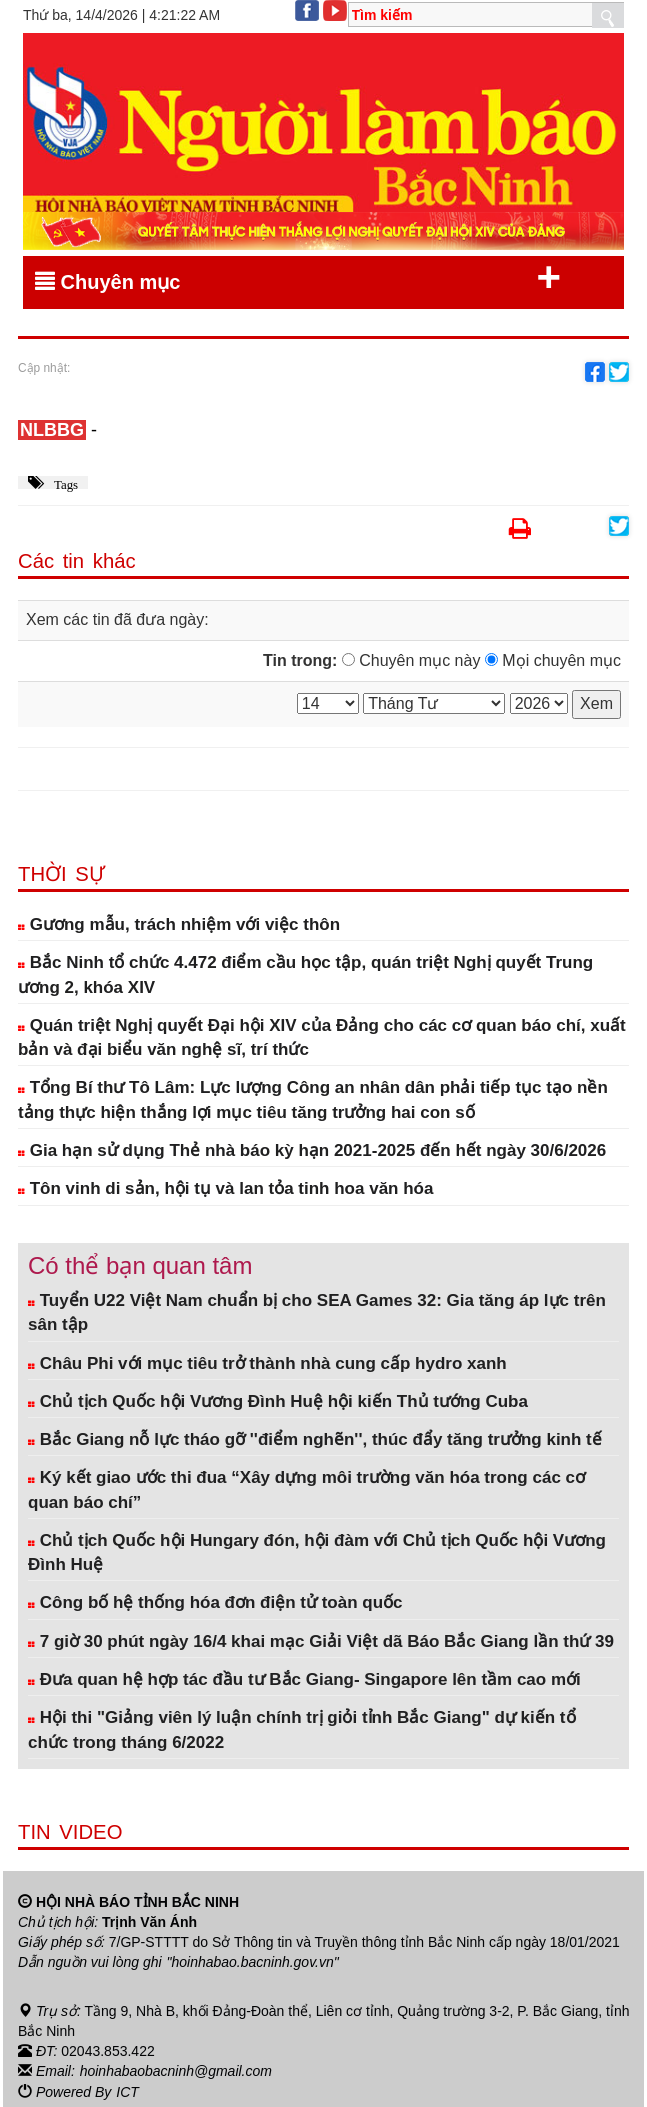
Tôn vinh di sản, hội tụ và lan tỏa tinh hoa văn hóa (225, 1188)
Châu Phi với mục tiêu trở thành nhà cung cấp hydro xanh (267, 1363)
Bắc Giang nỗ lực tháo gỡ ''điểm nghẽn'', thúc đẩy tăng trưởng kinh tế (315, 1439)
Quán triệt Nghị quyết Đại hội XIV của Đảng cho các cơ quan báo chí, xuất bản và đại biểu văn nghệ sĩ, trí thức (322, 1037)
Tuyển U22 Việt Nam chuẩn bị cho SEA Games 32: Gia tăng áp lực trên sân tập (317, 1312)
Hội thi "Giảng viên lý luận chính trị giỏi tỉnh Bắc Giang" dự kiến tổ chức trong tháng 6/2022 (302, 1729)
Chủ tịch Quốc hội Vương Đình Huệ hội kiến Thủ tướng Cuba (278, 1401)
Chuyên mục (298, 278)
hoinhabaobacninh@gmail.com (176, 2070)
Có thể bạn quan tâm (140, 1265)
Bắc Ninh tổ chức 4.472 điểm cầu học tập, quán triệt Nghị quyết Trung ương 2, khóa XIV (305, 974)
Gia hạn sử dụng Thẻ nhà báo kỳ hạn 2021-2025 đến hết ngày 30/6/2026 (312, 1150)
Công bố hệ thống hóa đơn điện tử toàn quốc (215, 1602)
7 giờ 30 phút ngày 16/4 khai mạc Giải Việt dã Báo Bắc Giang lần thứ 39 (321, 1641)
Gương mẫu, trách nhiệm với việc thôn (179, 924)
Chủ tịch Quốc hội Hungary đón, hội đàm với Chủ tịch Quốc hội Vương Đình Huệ (317, 1552)
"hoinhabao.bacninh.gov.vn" (253, 1962)
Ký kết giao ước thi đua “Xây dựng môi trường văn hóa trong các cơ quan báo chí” (306, 1489)
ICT (127, 2090)
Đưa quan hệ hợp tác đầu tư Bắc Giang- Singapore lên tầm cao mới (304, 1679)
